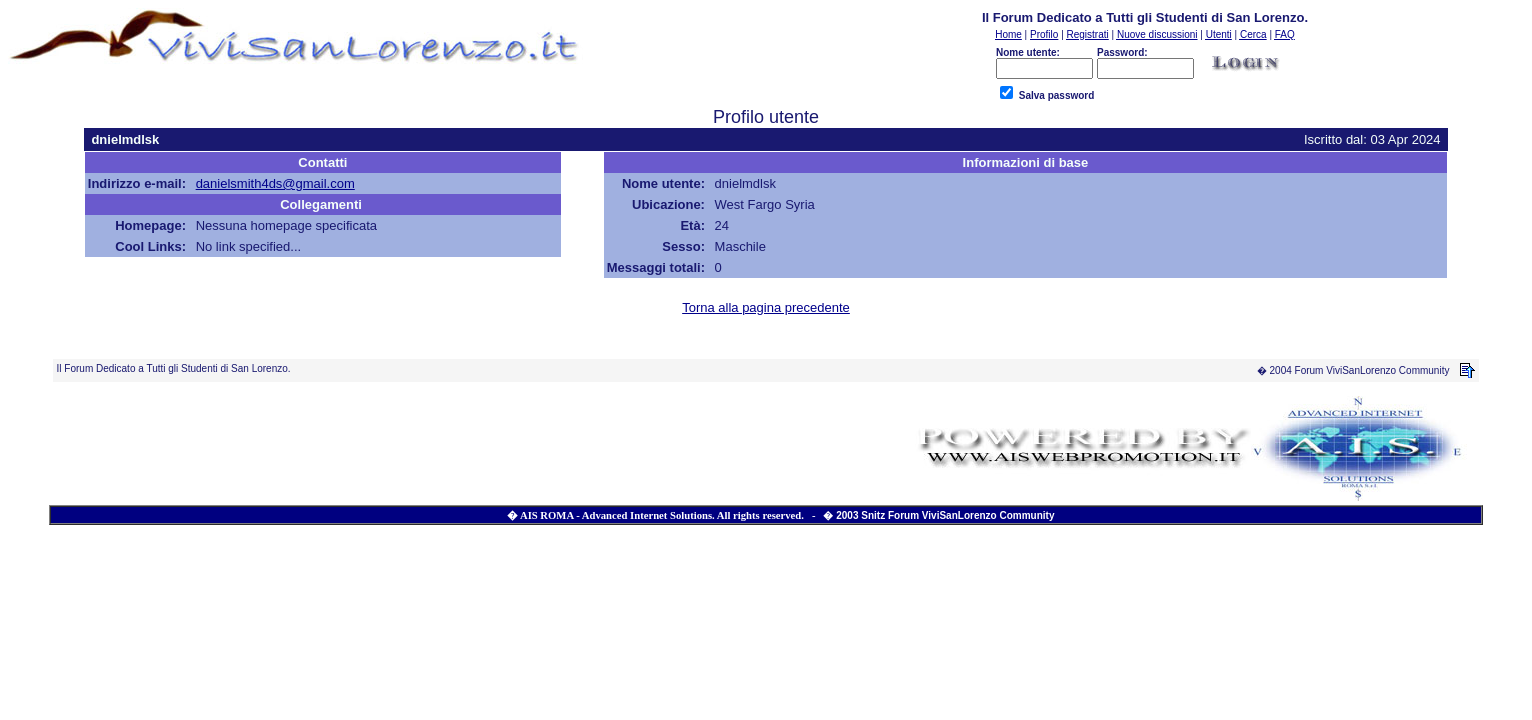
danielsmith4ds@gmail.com (275, 183)
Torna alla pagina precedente (766, 307)
